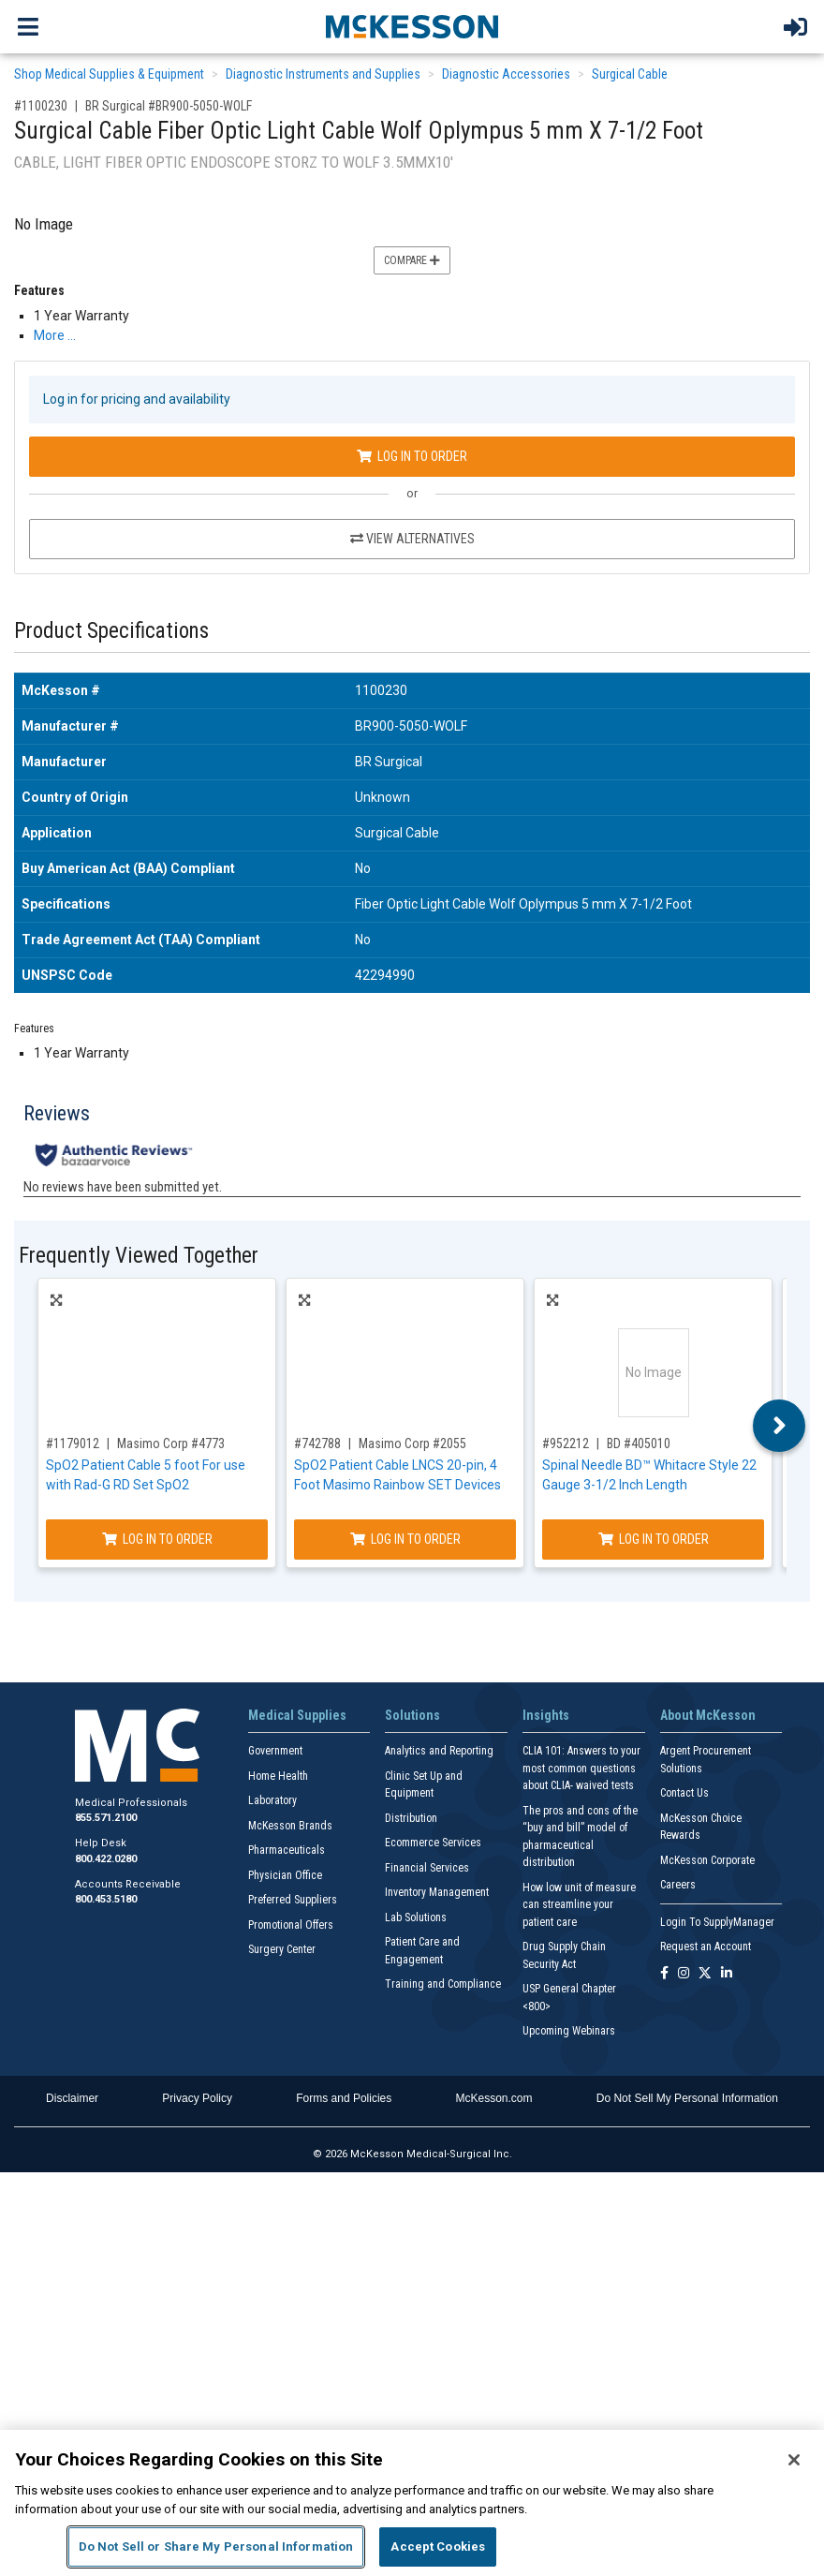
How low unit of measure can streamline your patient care (579, 1905)
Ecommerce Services (433, 1842)
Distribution (411, 1818)
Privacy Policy (197, 2098)
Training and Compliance (443, 1984)
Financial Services (427, 1867)
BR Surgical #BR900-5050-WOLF (168, 105)
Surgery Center (282, 1949)
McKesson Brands (290, 1825)
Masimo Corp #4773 (171, 1443)
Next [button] (779, 1426)
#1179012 (72, 1443)
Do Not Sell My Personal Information (687, 2098)
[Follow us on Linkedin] (726, 1974)
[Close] (794, 2459)
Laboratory (272, 1800)
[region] (412, 2503)
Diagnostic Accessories (506, 74)
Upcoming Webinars (568, 2030)
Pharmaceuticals (286, 1850)
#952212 (565, 1443)
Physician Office (285, 1875)
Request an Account (705, 1946)
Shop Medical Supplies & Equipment (109, 74)
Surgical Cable (630, 74)
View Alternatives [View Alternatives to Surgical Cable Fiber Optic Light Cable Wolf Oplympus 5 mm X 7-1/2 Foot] (412, 538)
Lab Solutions (416, 1917)
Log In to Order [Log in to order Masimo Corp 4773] (157, 1539)
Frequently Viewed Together (138, 1255)
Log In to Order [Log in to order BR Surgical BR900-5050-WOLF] (412, 456)
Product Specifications (111, 631)
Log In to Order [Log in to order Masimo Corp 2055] (405, 1539)
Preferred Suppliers (292, 1899)
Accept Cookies (437, 2546)
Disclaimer (72, 2098)
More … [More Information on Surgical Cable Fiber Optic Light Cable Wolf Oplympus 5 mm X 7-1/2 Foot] (55, 335)
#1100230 (40, 105)
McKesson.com (494, 2098)
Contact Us (684, 1792)
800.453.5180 (106, 1899)
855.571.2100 (106, 1818)
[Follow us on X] (705, 1974)
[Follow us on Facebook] (664, 1974)
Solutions (412, 1715)
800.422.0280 (106, 1859)
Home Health (278, 1776)
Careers (678, 1884)
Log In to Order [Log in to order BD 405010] (653, 1539)
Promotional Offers (290, 1925)
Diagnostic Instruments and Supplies (323, 74)
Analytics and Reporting (439, 1750)
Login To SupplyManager (717, 1922)
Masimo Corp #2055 (412, 1443)
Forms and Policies (343, 2098)
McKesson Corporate (707, 1860)
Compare (412, 260)
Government (275, 1750)
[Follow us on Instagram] (683, 1974)
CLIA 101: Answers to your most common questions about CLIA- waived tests (581, 1768)
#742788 (317, 1443)
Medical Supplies (297, 1715)
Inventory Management (437, 1892)
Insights (545, 1715)
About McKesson (708, 1715)
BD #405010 (638, 1443)
